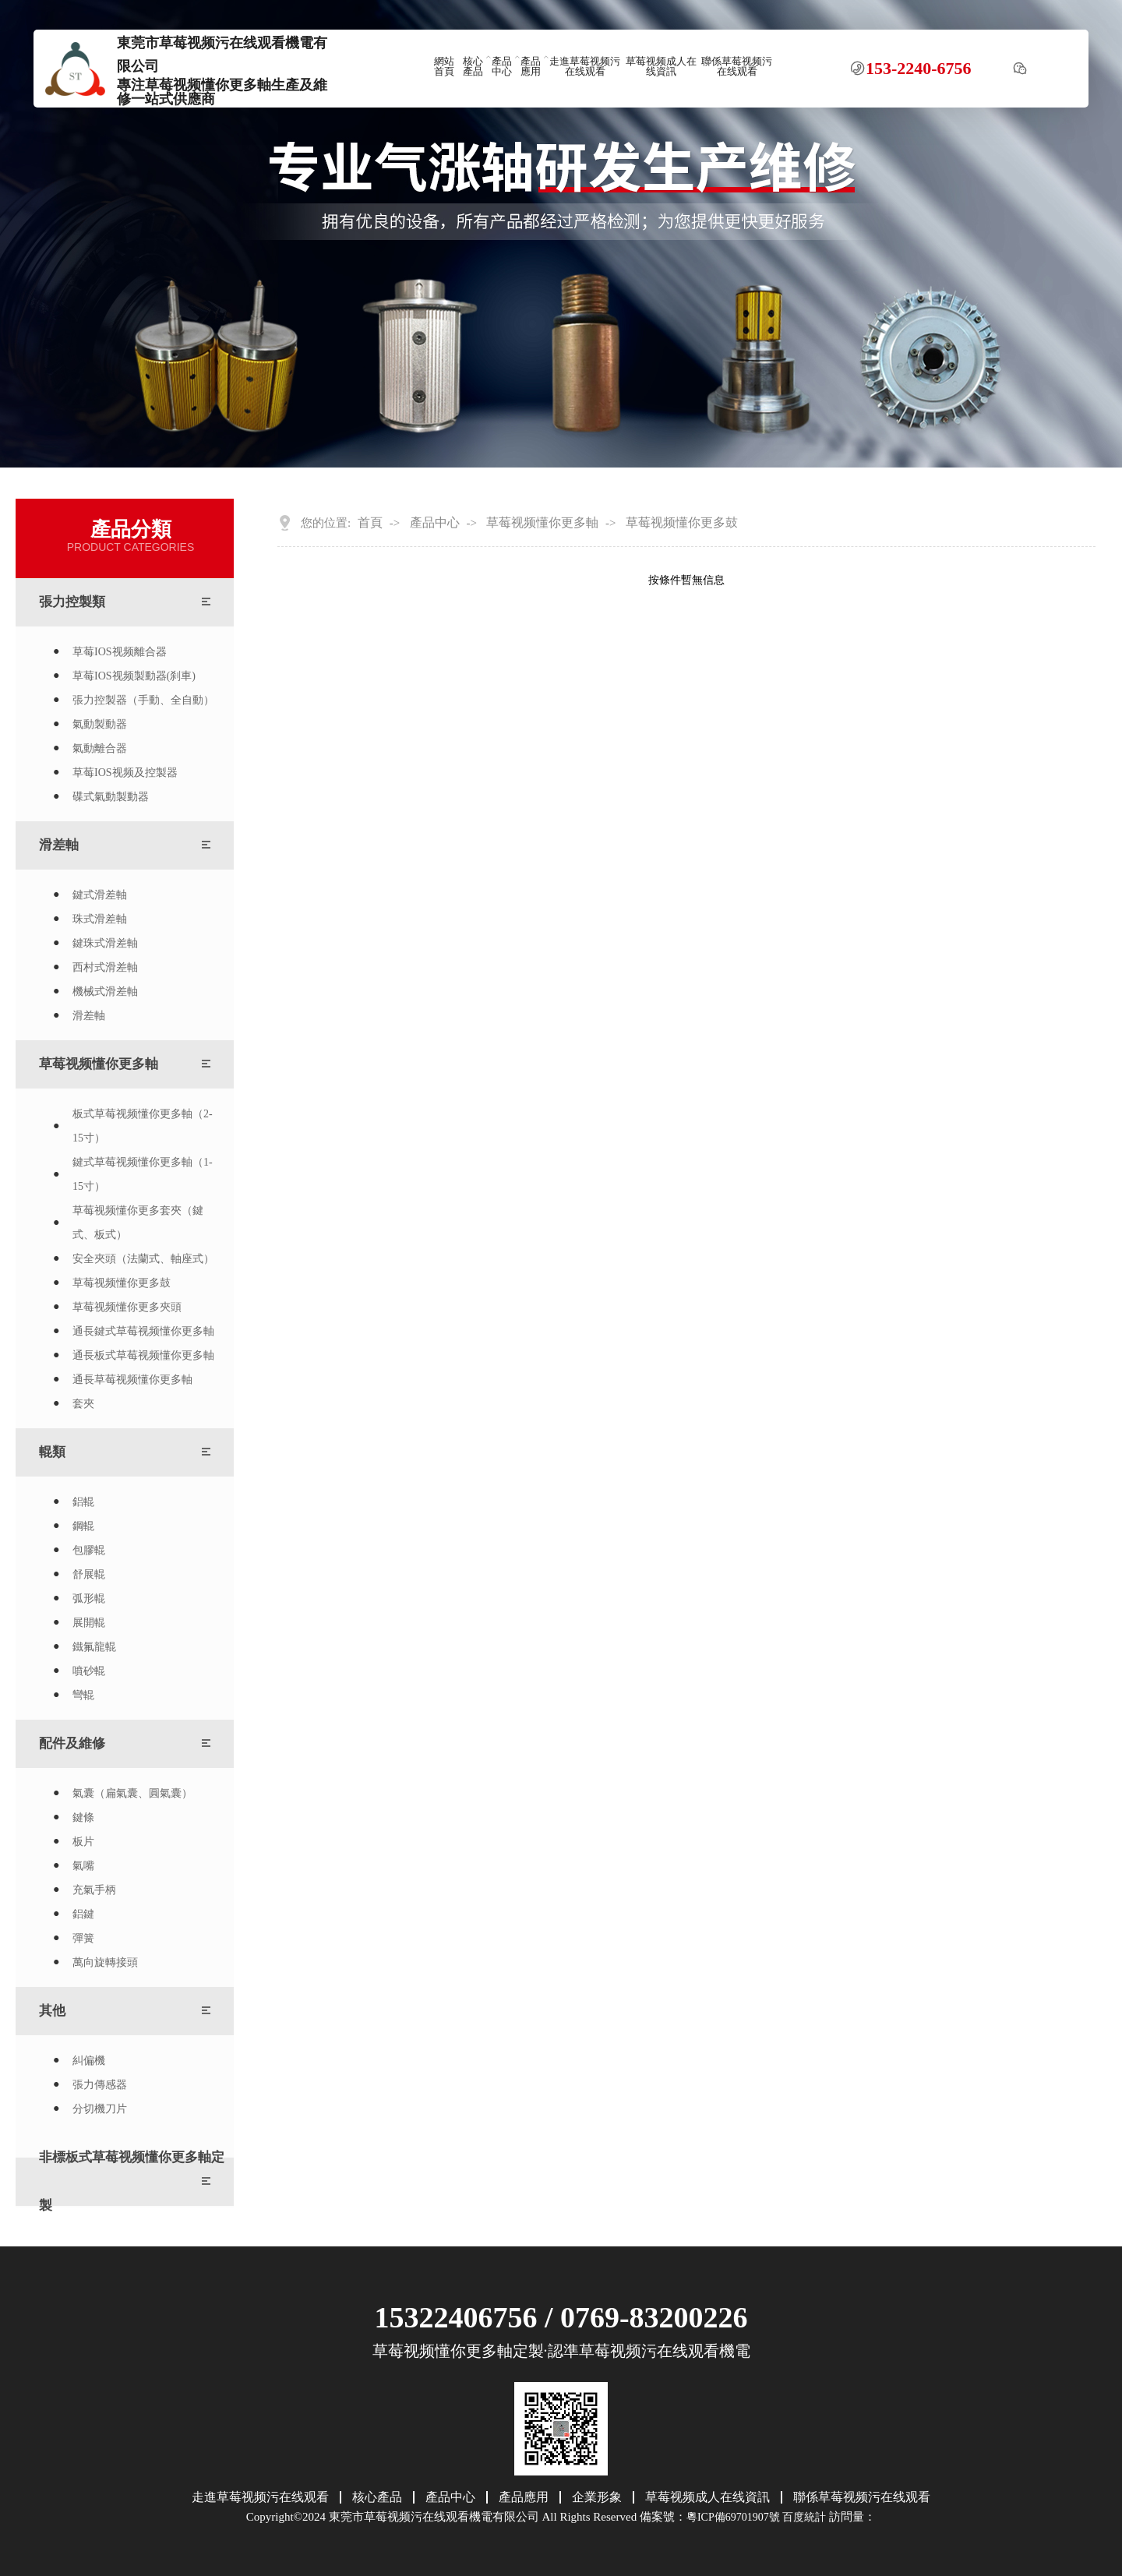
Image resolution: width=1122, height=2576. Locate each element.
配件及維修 (72, 1743)
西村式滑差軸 (105, 967)
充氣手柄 (94, 1890)
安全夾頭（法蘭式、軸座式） (143, 1259)
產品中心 (502, 67)
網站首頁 (444, 67)
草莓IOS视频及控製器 (125, 772)
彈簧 (83, 1938)
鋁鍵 (83, 1914)
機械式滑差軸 (105, 991)
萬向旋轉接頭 (105, 1962)
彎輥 (83, 1695)
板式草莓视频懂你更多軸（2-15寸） (142, 1126)
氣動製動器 (99, 724)
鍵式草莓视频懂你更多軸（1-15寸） (142, 1174)
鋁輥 (83, 1502)
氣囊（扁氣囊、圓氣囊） (132, 1793)
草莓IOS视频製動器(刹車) (134, 676)
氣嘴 (83, 1866)
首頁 (370, 523)
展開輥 (88, 1623)
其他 (52, 2010)
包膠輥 (88, 1550)
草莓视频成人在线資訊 (661, 67)
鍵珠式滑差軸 (105, 943)
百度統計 (804, 2517)
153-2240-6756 (919, 68)
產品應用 (530, 67)
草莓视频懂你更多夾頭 (127, 1307)
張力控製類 (72, 602)
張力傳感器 (99, 2085)
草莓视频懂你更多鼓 (121, 1283)
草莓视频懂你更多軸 (98, 1064)
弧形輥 (88, 1598)
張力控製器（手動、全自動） (143, 700)
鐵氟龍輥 (94, 1647)
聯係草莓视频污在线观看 (736, 67)
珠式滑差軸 (99, 919)
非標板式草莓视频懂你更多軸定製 (131, 2181)
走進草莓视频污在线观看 (584, 67)
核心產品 (473, 67)
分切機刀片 (99, 2109)
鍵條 (83, 1817)
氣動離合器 (99, 748)
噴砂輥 (88, 1671)
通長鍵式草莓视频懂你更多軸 (143, 1331)
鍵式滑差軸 (99, 895)
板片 (83, 1841)
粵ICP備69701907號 (733, 2517)
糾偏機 (88, 2060)
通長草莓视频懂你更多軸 (132, 1379)
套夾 (83, 1404)
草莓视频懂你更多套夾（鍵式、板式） (137, 1222)
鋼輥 (83, 1526)
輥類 (52, 1452)
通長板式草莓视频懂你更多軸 (143, 1355)
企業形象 (597, 2497)
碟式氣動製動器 (110, 797)
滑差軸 (59, 845)
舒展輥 (88, 1574)
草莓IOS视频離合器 (119, 652)
